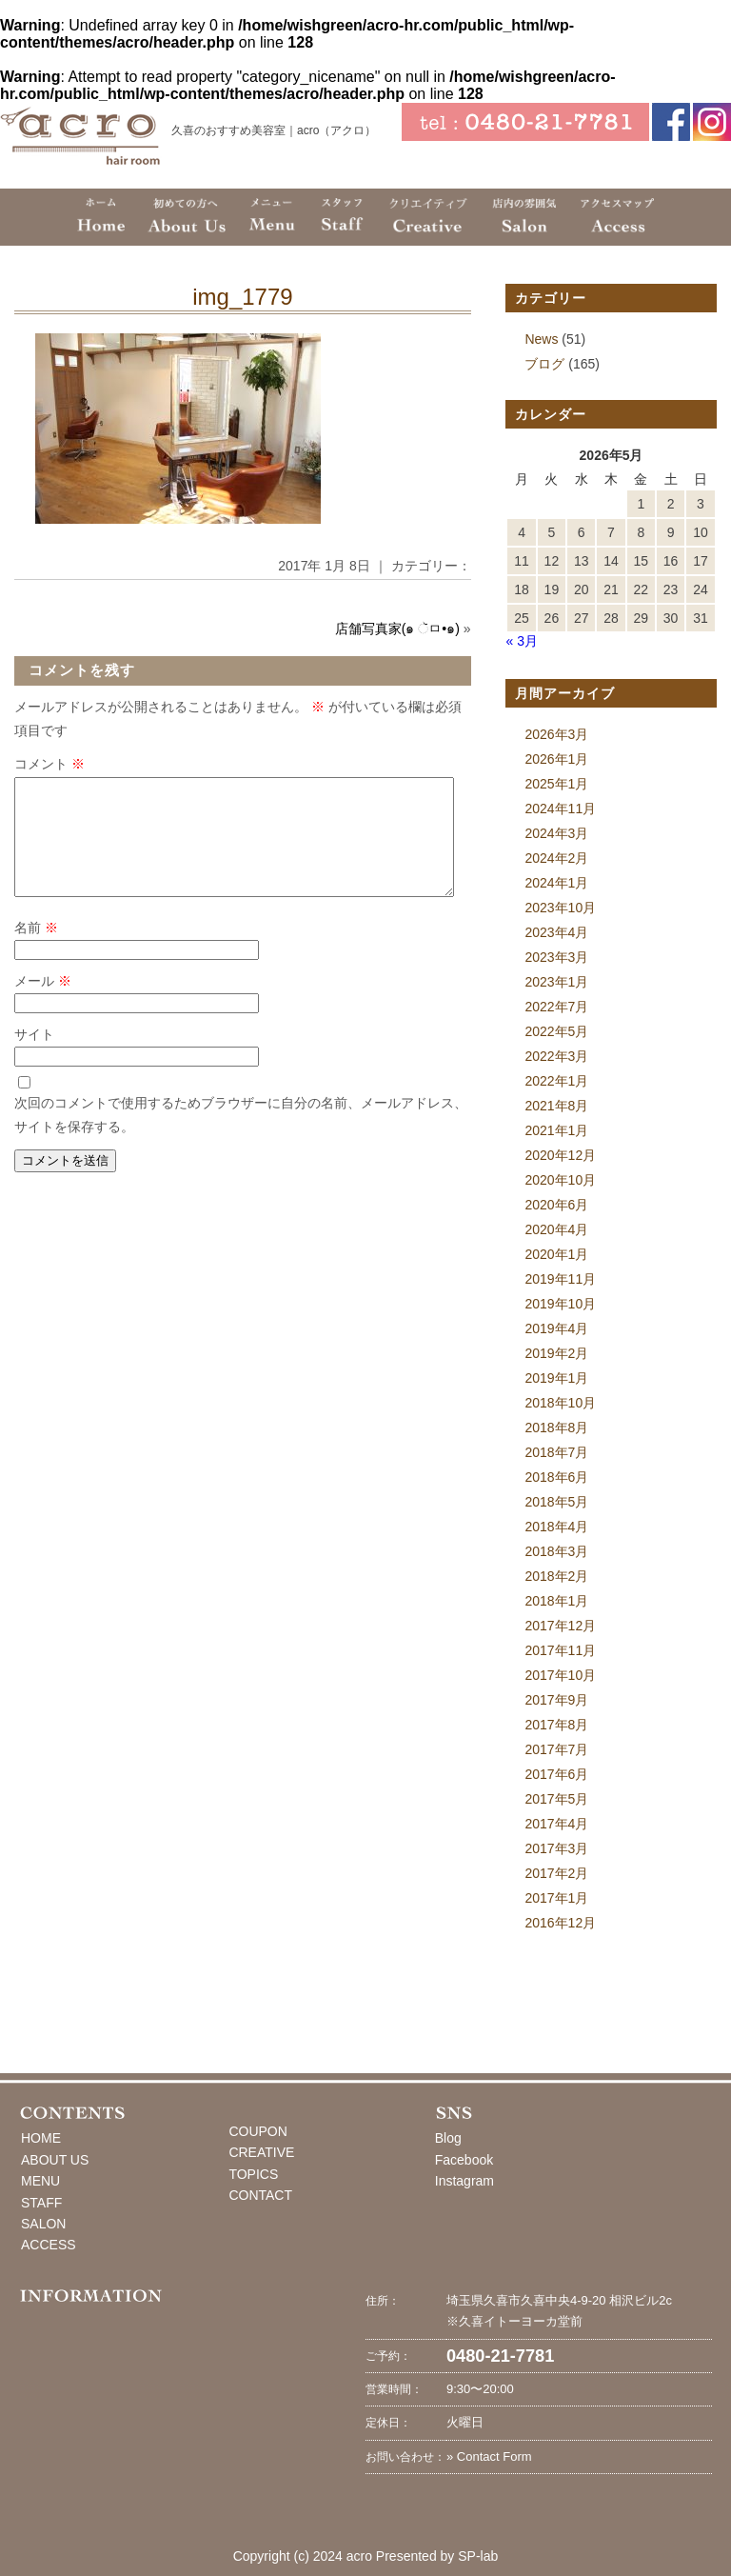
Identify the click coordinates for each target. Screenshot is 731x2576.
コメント (49, 763)
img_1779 (242, 297)
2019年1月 (556, 1378)
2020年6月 (556, 1204)
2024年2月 (556, 858)
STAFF (41, 2202)
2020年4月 (556, 1229)
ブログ (544, 363)
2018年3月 (556, 1551)
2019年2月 (556, 1353)
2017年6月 (556, 1774)
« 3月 (521, 641)
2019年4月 (556, 1328)
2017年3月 (556, 1848)
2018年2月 (556, 1576)
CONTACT (260, 2195)
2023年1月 (556, 981)
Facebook (464, 2159)
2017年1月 (556, 1898)
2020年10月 (560, 1180)
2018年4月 (556, 1526)
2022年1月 (556, 1080)
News (541, 339)
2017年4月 (556, 1823)
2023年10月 (560, 907)
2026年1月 (556, 759)
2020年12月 (560, 1155)
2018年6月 (556, 1477)
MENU (40, 2180)
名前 (36, 950)
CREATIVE (261, 2152)
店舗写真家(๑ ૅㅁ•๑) (397, 628)
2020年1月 (556, 1254)
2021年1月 (556, 1130)
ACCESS (48, 2244)
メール (42, 1003)
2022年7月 (556, 1006)
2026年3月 (556, 734)
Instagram (464, 2180)
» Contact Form (489, 2456)
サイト (34, 1057)
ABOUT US (55, 2159)
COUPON (257, 2131)
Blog (448, 2138)
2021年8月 (556, 1105)
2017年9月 (556, 1699)
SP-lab (478, 2556)
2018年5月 (556, 1501)
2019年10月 (560, 1303)
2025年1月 (556, 783)
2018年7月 (556, 1452)
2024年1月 (556, 882)
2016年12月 (560, 1922)
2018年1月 (556, 1600)
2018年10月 (560, 1402)
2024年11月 (560, 808)
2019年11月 (560, 1279)
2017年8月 (556, 1724)
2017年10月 (560, 1675)
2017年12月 (560, 1625)
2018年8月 (556, 1427)
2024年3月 (556, 833)
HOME (41, 2138)
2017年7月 (556, 1749)
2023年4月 (556, 932)
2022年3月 (556, 1056)
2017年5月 (556, 1799)
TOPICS (253, 2174)
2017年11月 (560, 1650)
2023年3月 (556, 957)
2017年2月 (556, 1873)
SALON (43, 2223)
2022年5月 (556, 1031)
